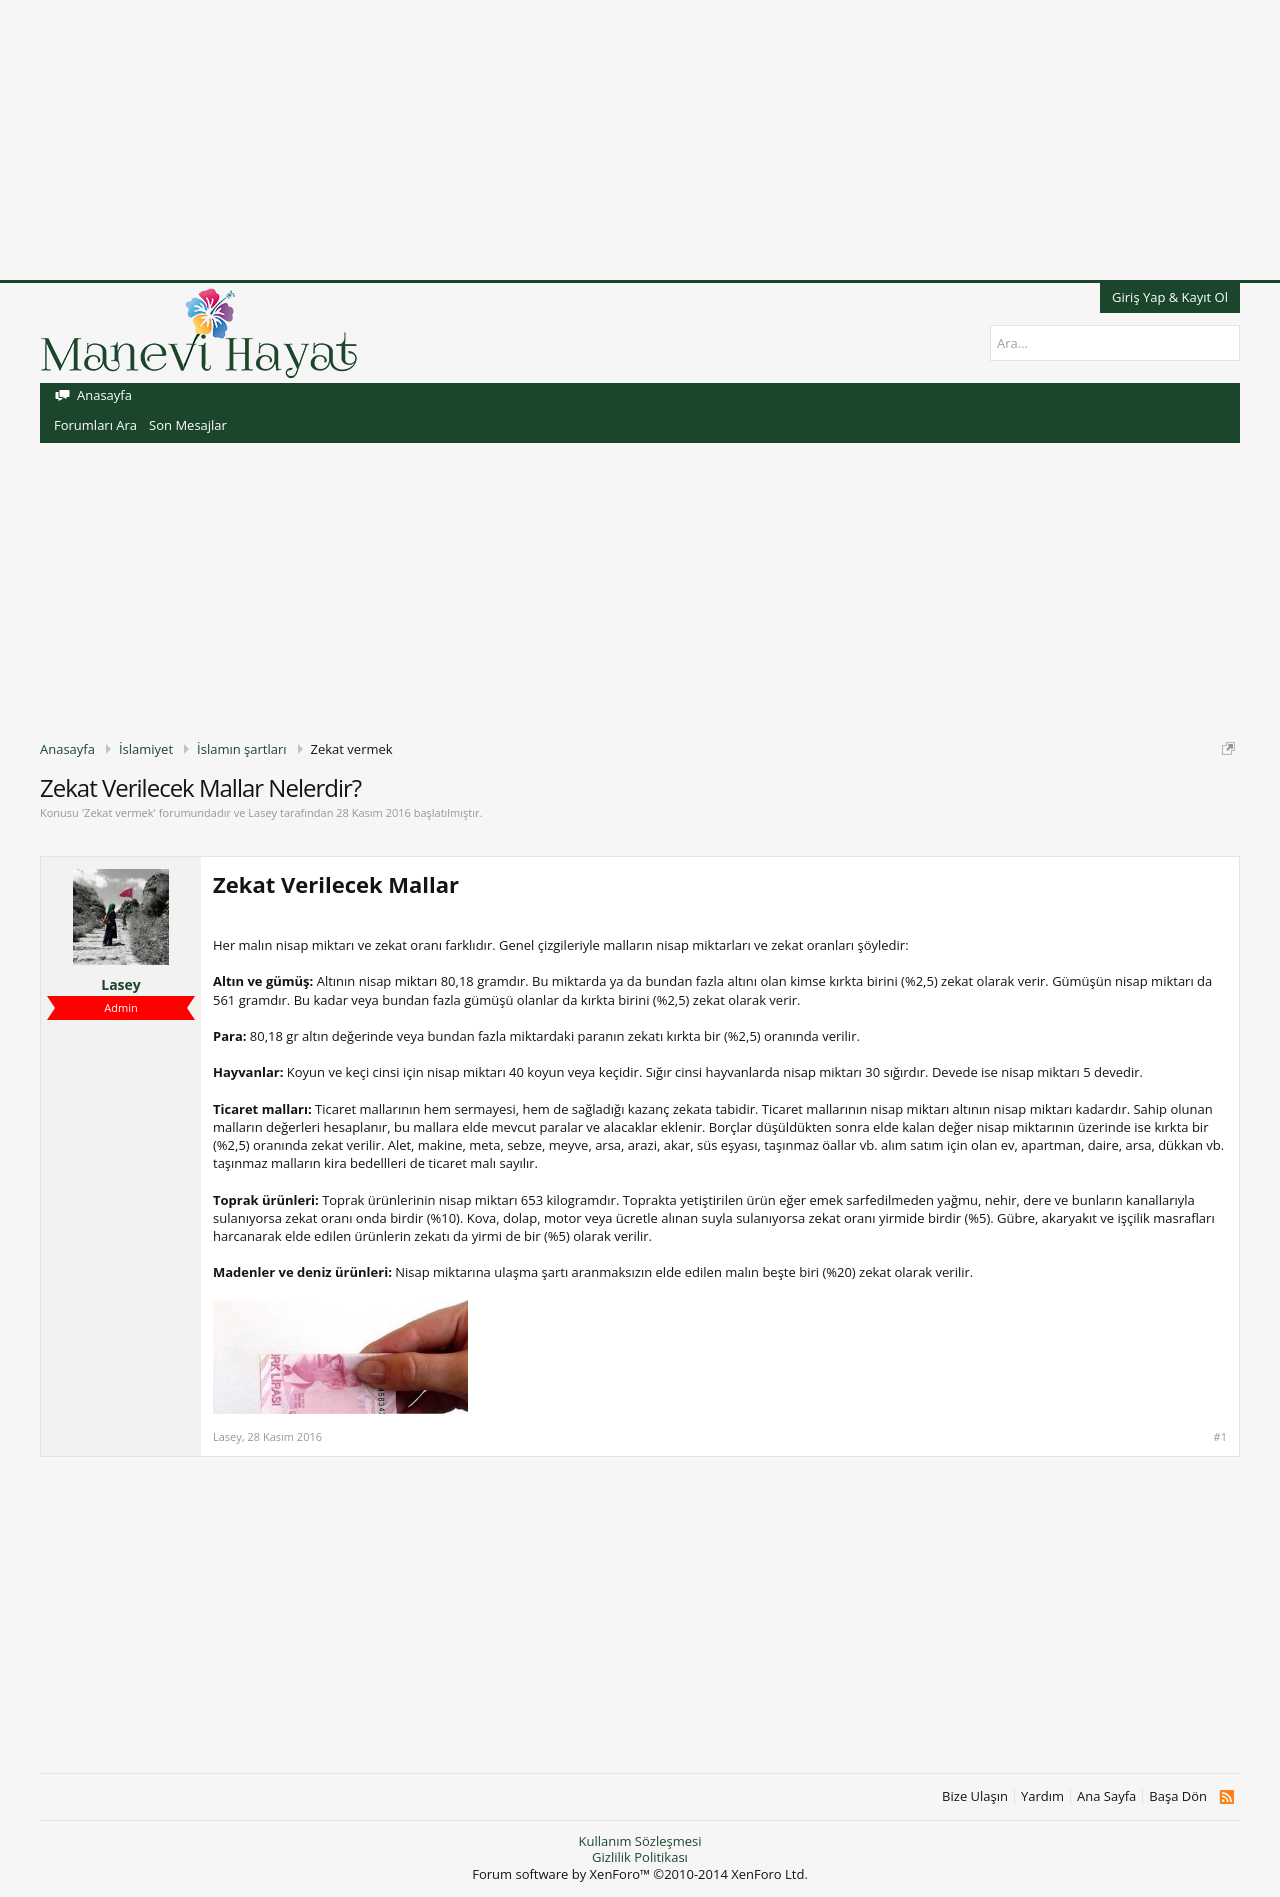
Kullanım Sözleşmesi (639, 1841)
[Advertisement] (600, 140)
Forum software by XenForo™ (640, 1874)
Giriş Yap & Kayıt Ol (1170, 297)
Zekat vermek (118, 812)
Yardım (1042, 1796)
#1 (1220, 1437)
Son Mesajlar (188, 425)
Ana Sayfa (1106, 1796)
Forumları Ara (95, 425)
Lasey (262, 812)
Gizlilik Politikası (640, 1857)
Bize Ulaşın (975, 1796)
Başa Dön (1178, 1796)
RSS (1226, 1797)
